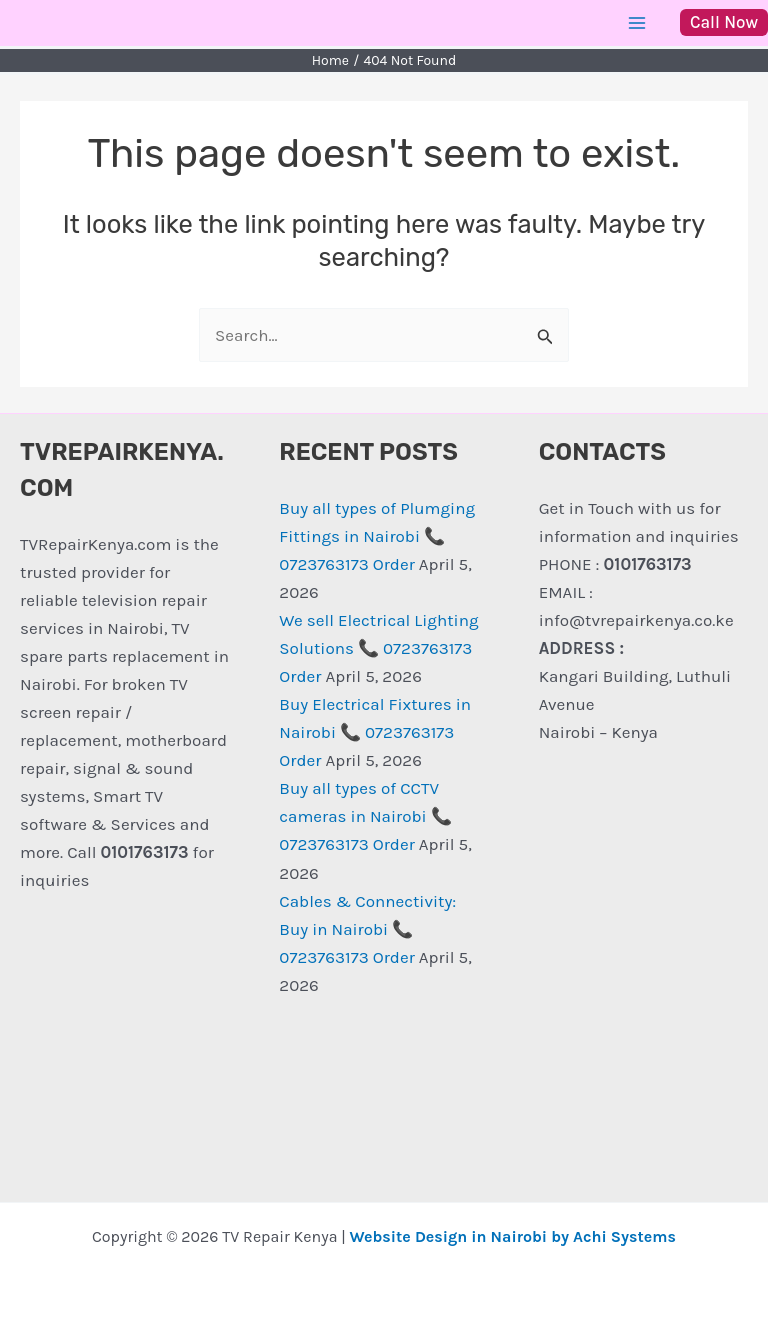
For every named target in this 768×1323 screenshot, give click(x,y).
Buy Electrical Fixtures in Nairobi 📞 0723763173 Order (375, 732)
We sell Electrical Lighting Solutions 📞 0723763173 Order (378, 648)
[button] (724, 22)
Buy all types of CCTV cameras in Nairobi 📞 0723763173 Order (365, 816)
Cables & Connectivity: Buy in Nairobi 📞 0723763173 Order (367, 929)
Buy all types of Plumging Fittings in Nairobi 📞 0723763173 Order (377, 536)
